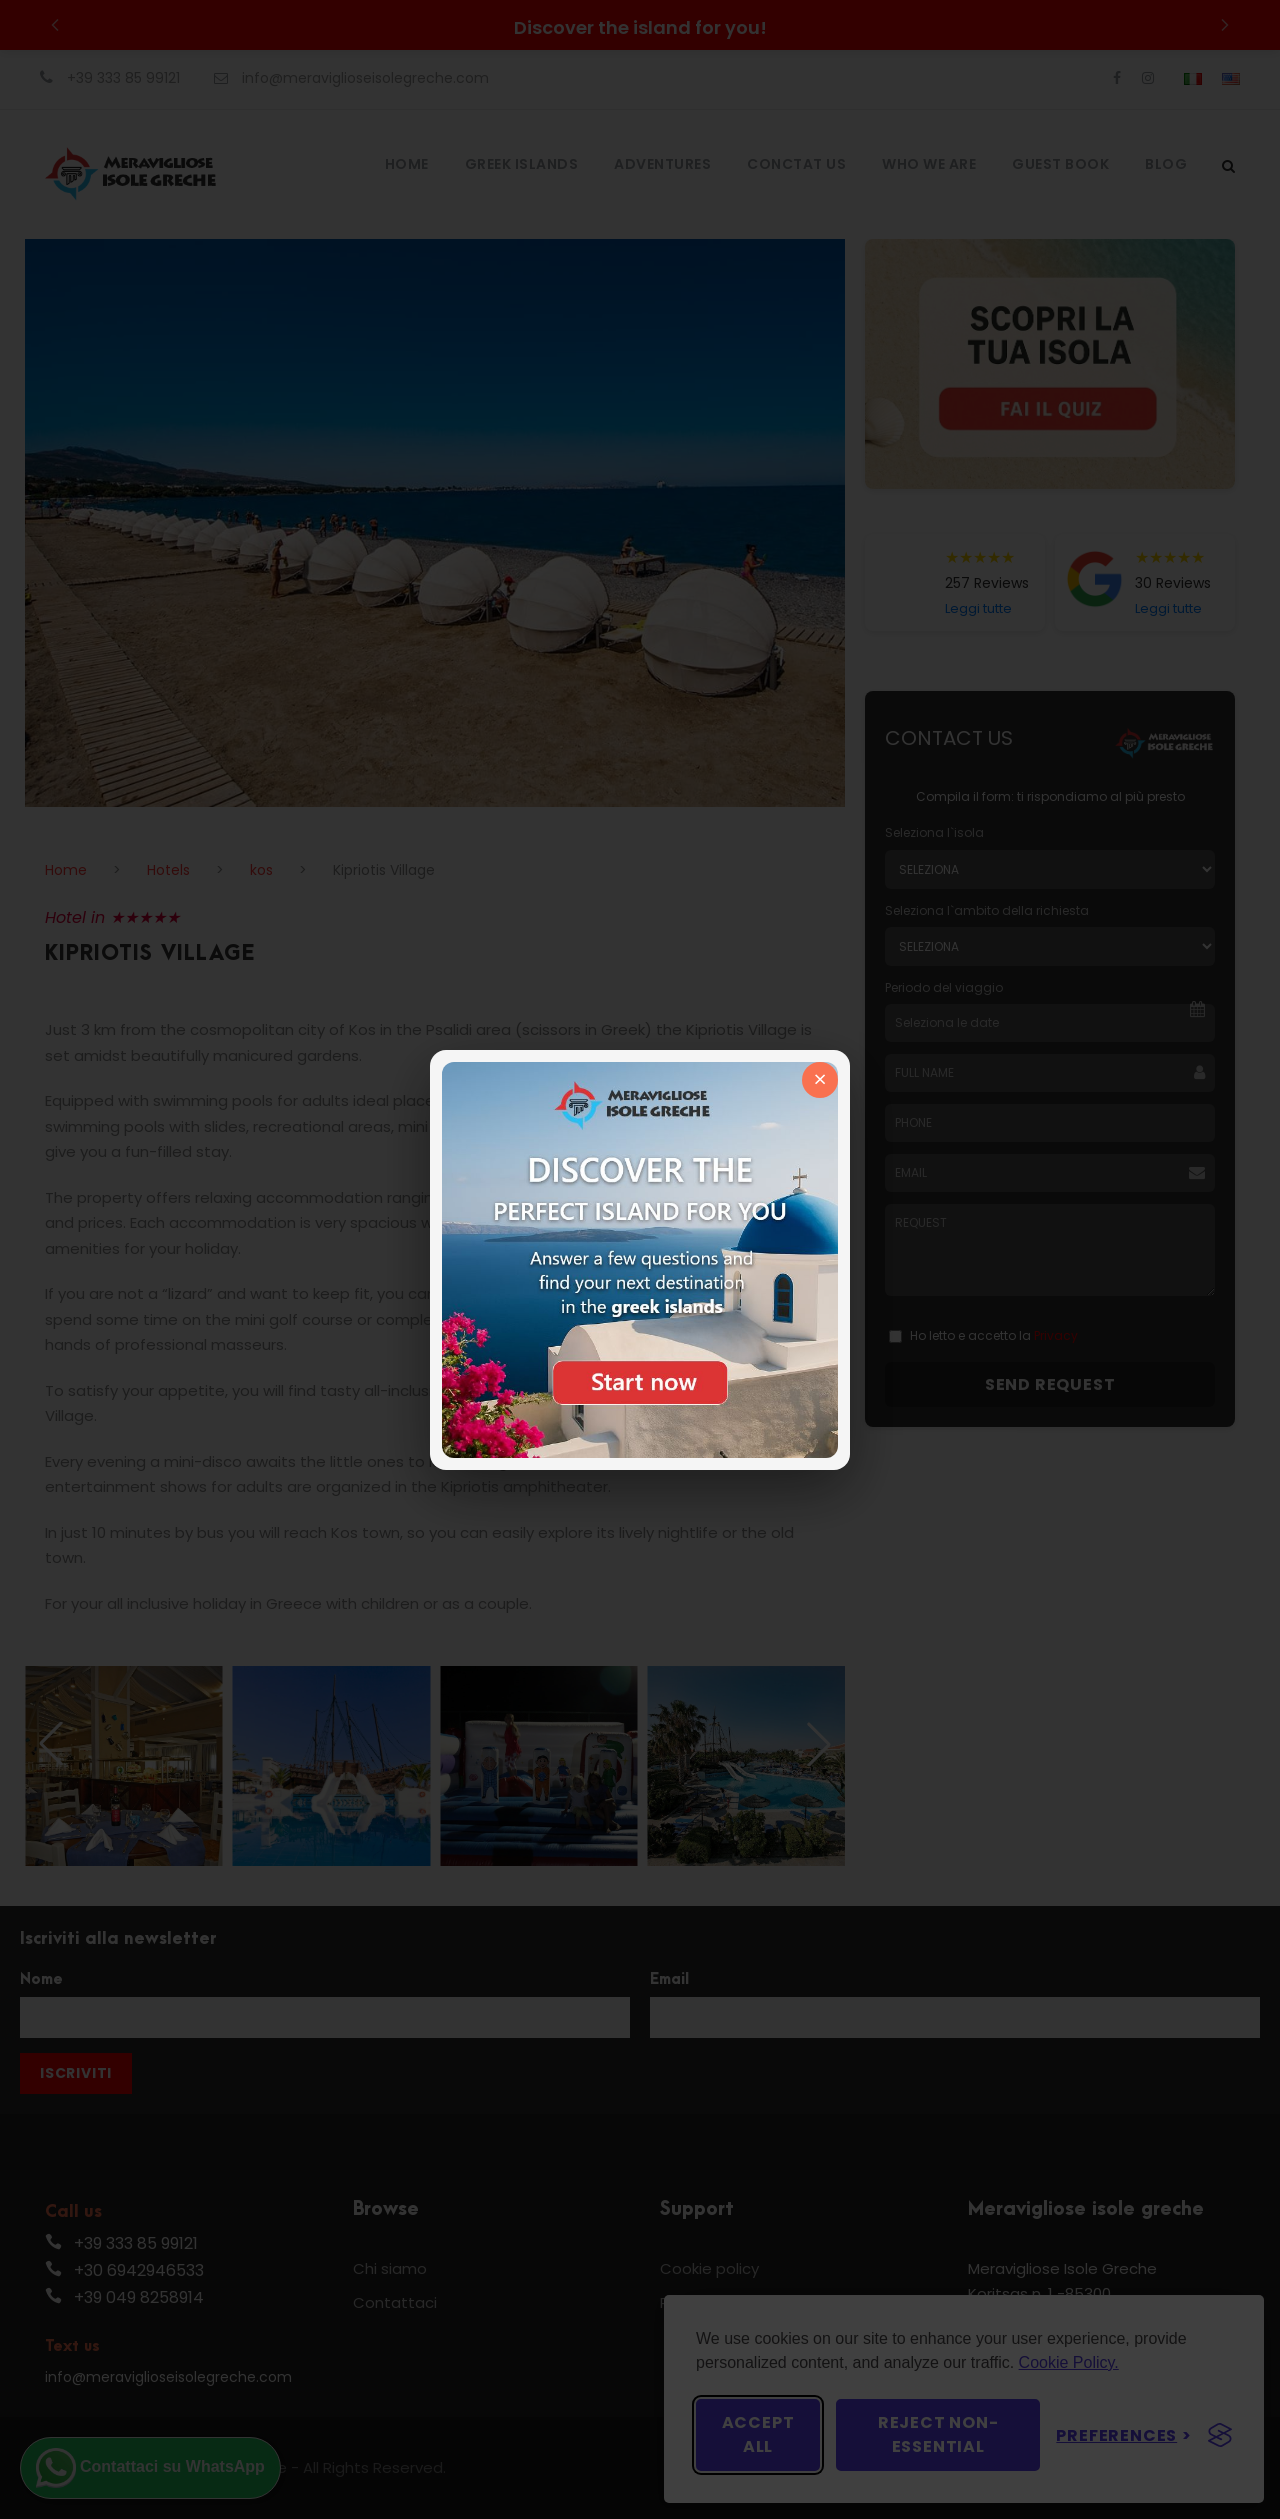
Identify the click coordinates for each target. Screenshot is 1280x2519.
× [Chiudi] (820, 1079)
